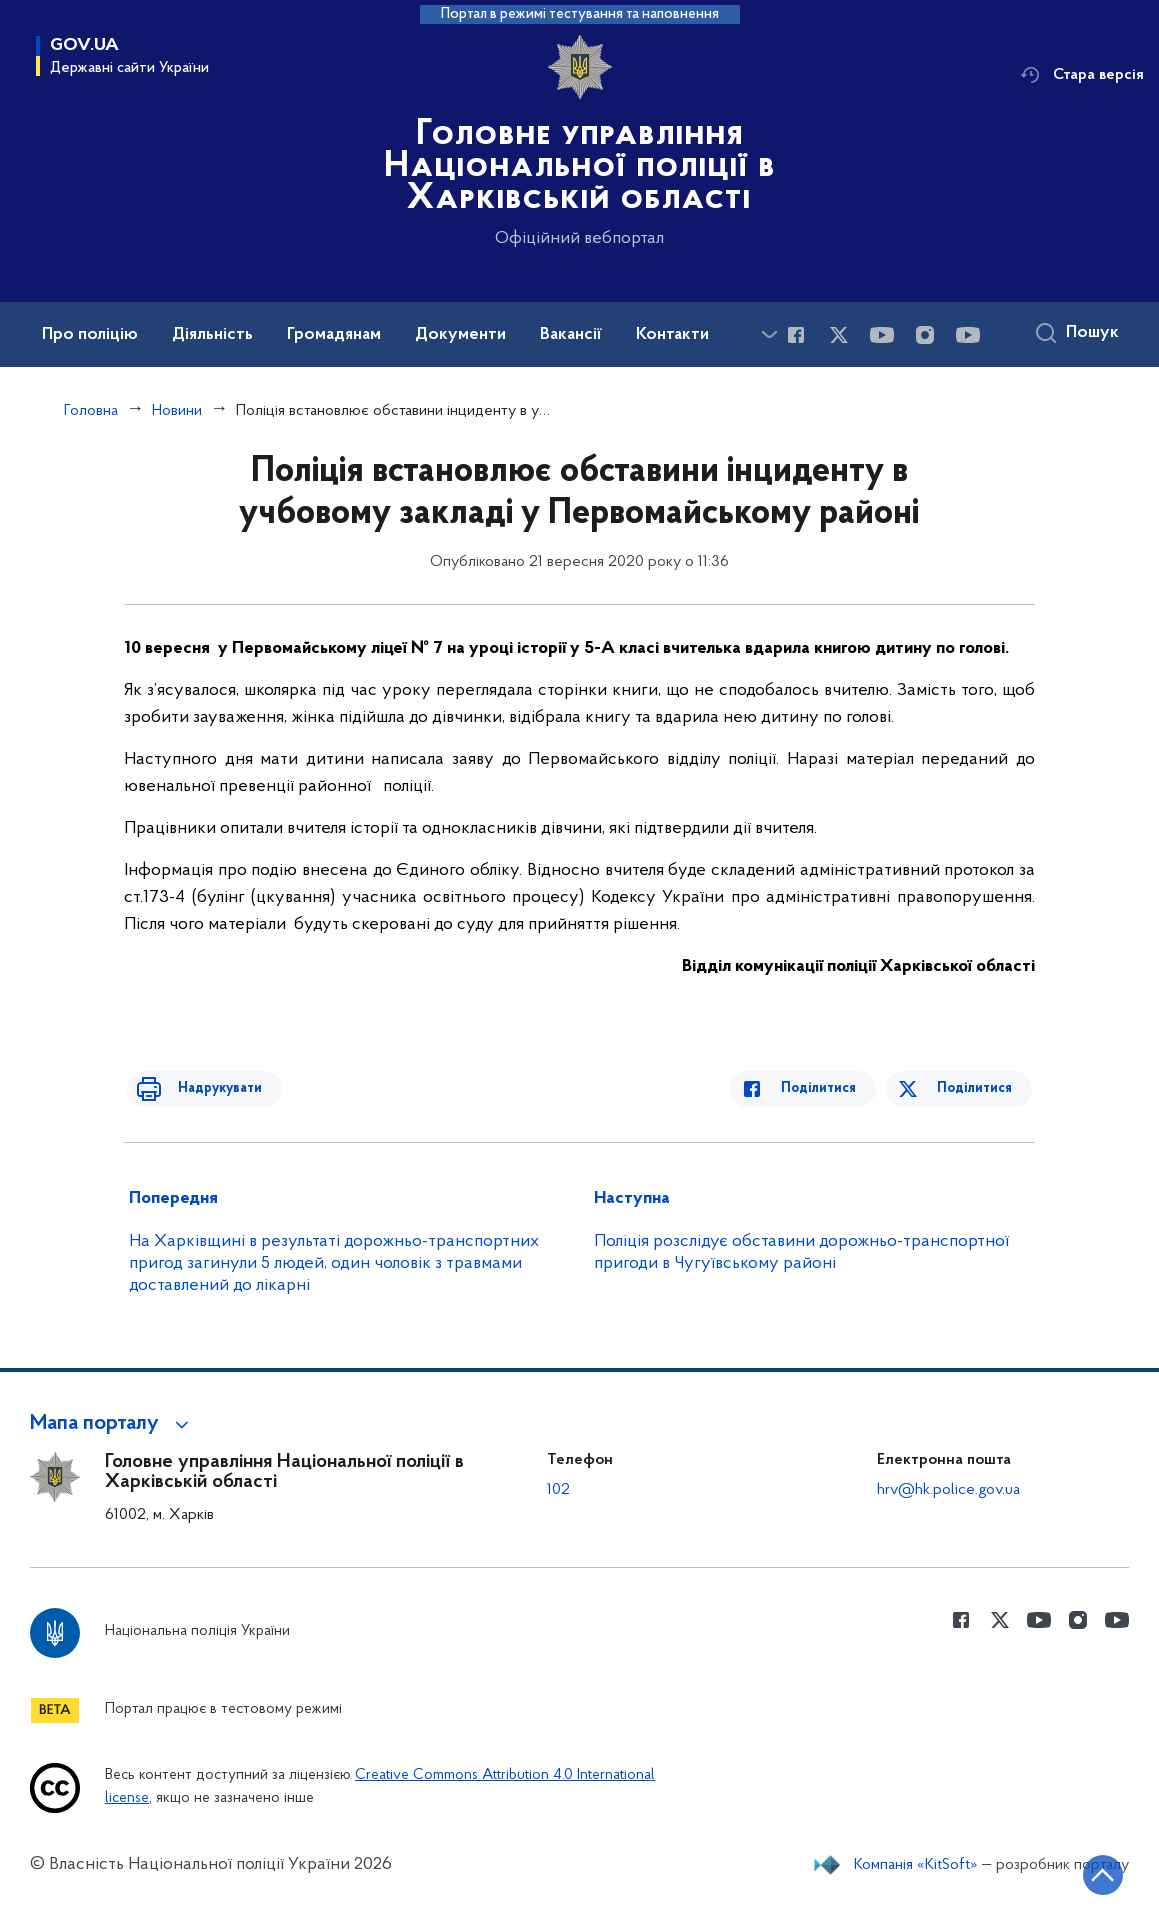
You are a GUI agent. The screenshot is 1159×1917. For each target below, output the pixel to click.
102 (558, 1490)
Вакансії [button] (571, 335)
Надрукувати (206, 1088)
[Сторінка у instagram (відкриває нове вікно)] (925, 335)
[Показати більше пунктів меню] (769, 334)
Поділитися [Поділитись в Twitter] (977, 1088)
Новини (177, 411)
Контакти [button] (672, 335)
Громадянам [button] (334, 335)
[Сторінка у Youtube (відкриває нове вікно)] (882, 335)
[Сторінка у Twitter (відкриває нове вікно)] (839, 335)
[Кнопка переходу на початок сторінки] (1084, 1872)
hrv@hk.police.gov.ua (948, 1490)
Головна (91, 411)
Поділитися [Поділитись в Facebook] (832, 1088)
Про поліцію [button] (90, 335)
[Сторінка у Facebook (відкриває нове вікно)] (796, 335)
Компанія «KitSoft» (916, 1865)
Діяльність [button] (212, 335)
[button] (112, 1424)
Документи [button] (460, 335)
